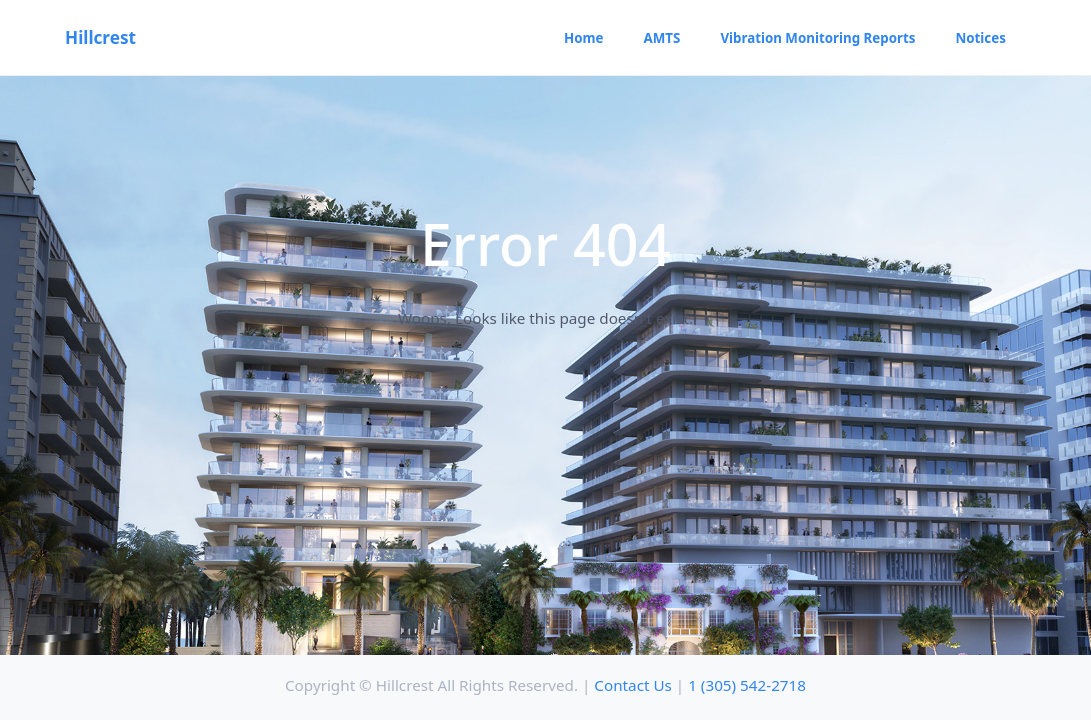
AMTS (662, 38)
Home (583, 38)
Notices (980, 38)
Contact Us (633, 685)
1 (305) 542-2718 (747, 685)
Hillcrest (100, 37)
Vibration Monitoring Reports (817, 38)
